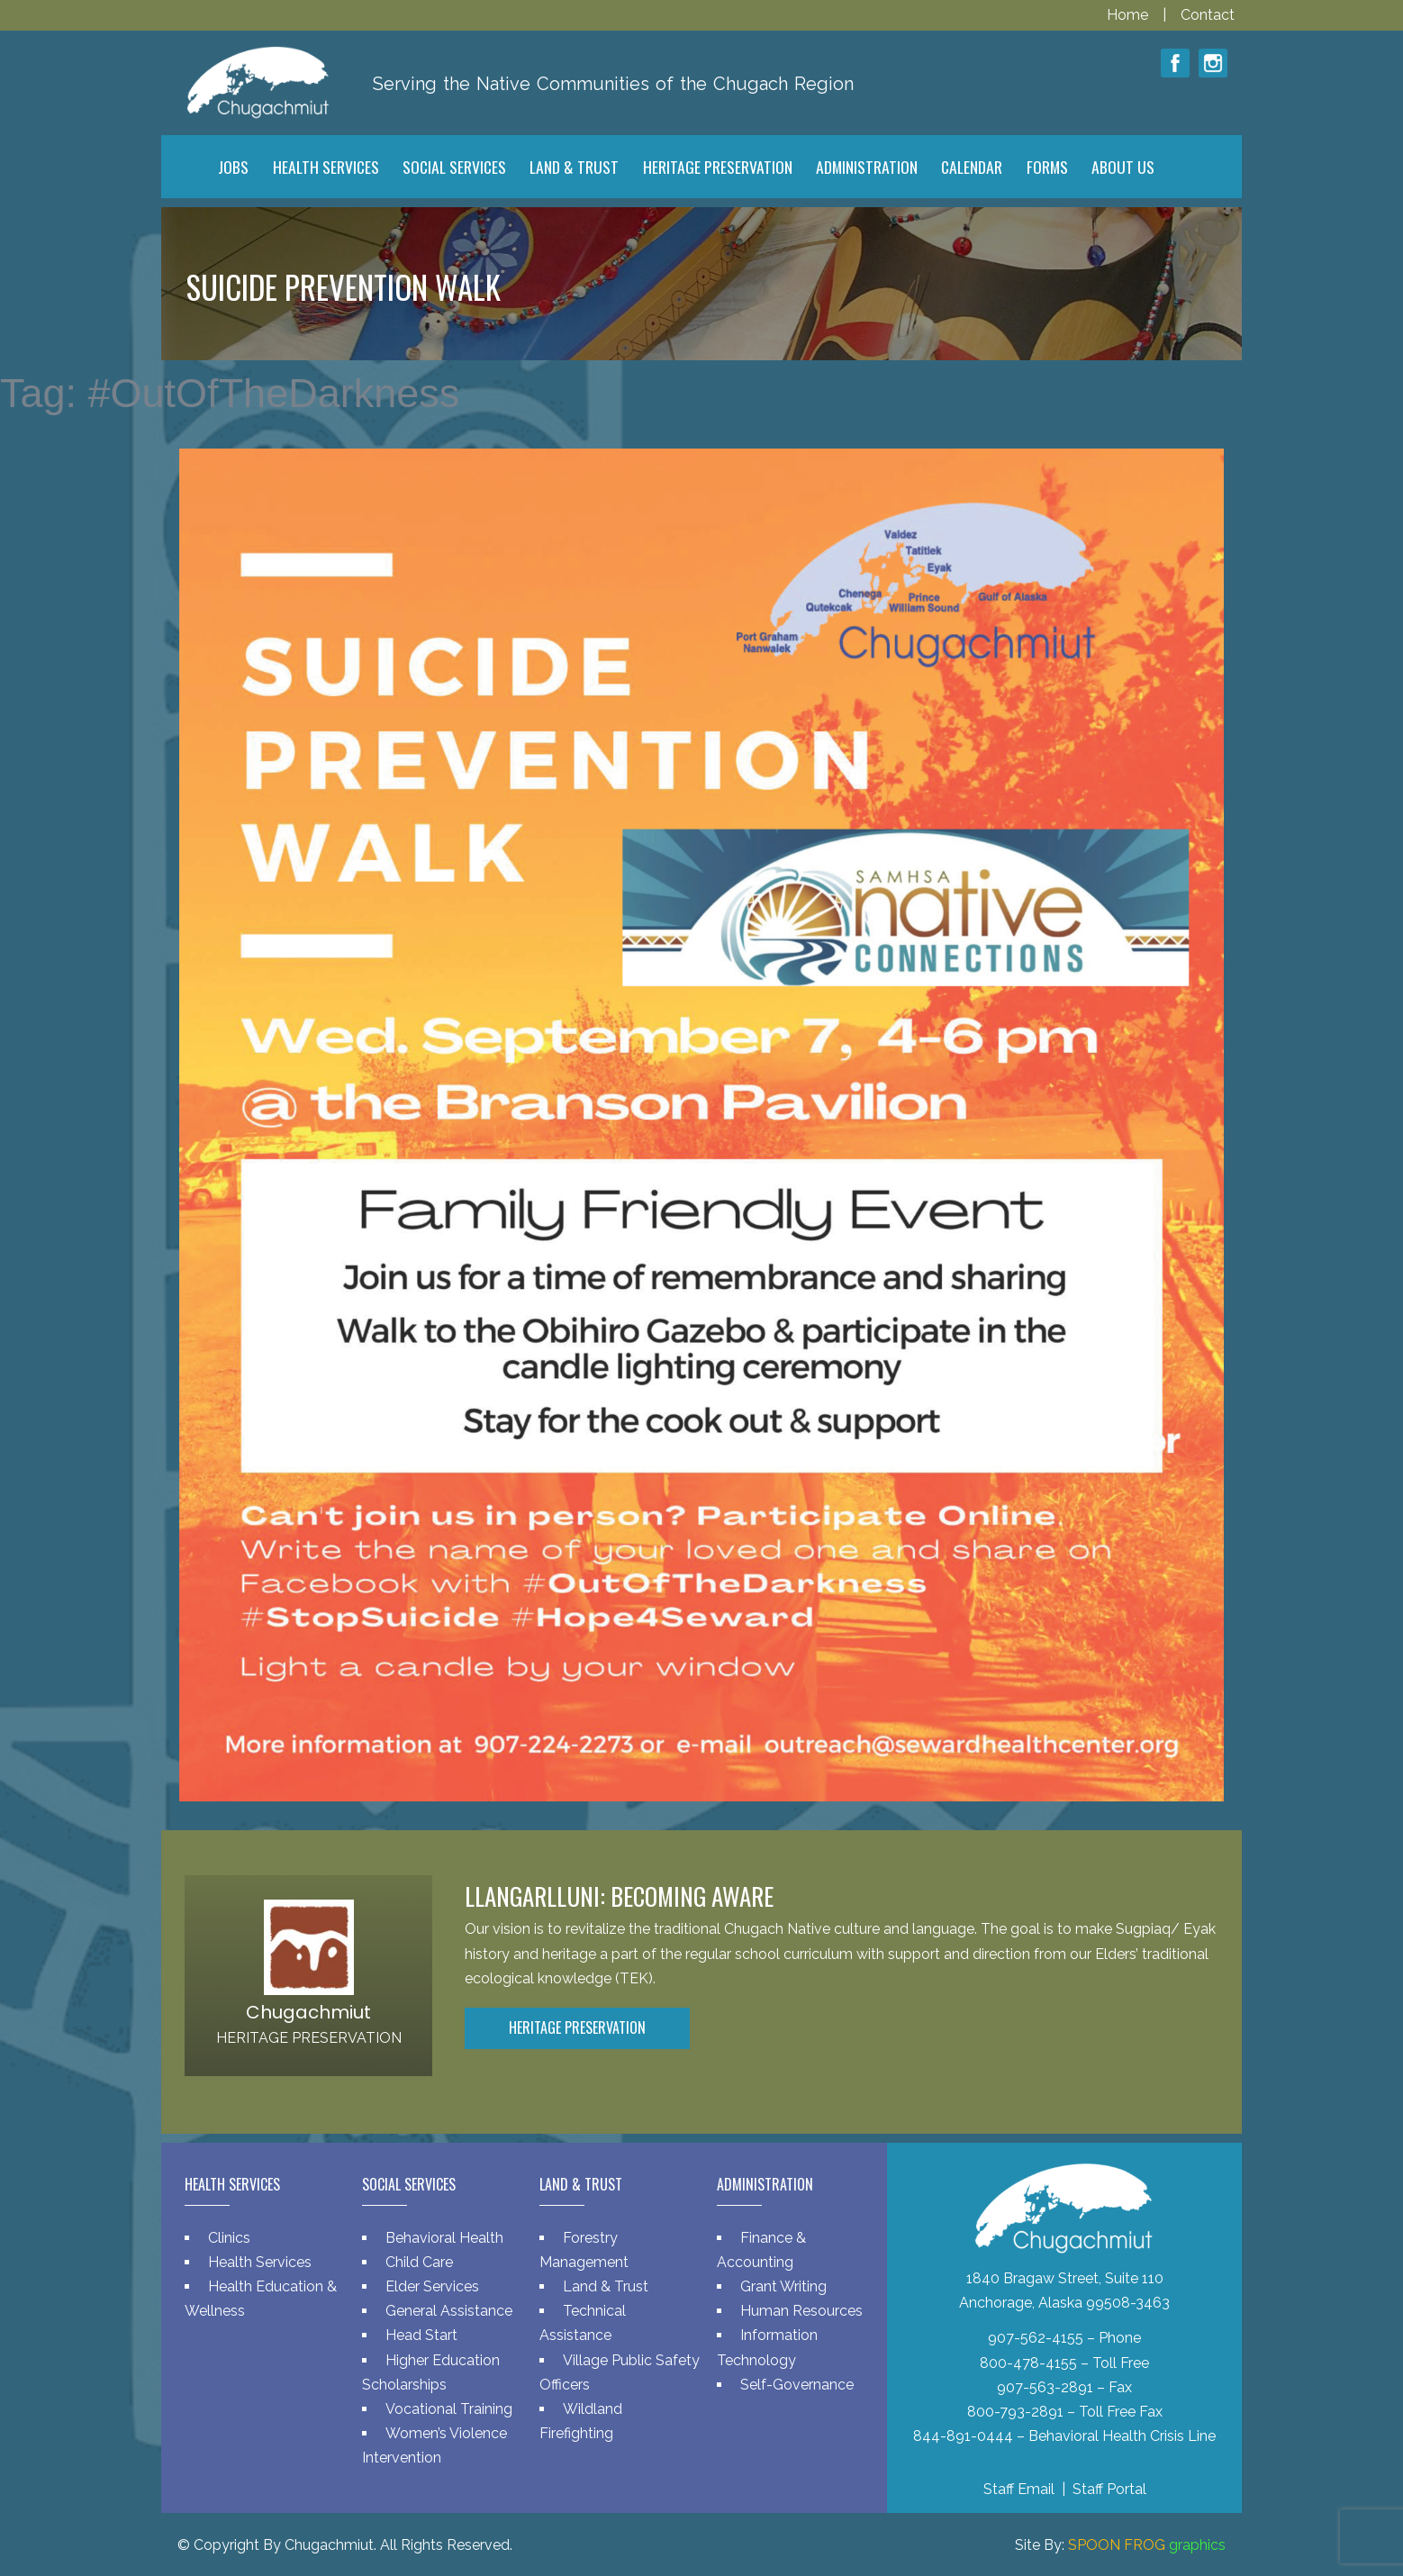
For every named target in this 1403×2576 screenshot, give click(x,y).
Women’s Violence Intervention (434, 2445)
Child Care (419, 2262)
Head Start (421, 2335)
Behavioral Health (444, 2237)
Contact (1208, 14)
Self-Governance (797, 2384)
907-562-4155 (1035, 2337)
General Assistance (448, 2310)
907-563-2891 (1045, 2387)
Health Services (260, 2262)
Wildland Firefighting (580, 2421)
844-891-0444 (963, 2435)
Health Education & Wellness (261, 2298)
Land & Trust (605, 2286)
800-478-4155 (1028, 2363)
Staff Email (1019, 2489)
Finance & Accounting (761, 2250)
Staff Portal (1109, 2489)
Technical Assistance (582, 2323)
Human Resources (801, 2310)
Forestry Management (584, 2250)
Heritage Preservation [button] (577, 2027)
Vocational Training (448, 2408)
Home (1129, 14)
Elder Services (432, 2286)
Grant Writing (783, 2286)
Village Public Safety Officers (619, 2372)
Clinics (229, 2237)
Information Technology (767, 2347)
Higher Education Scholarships (431, 2372)
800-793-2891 (1015, 2411)
